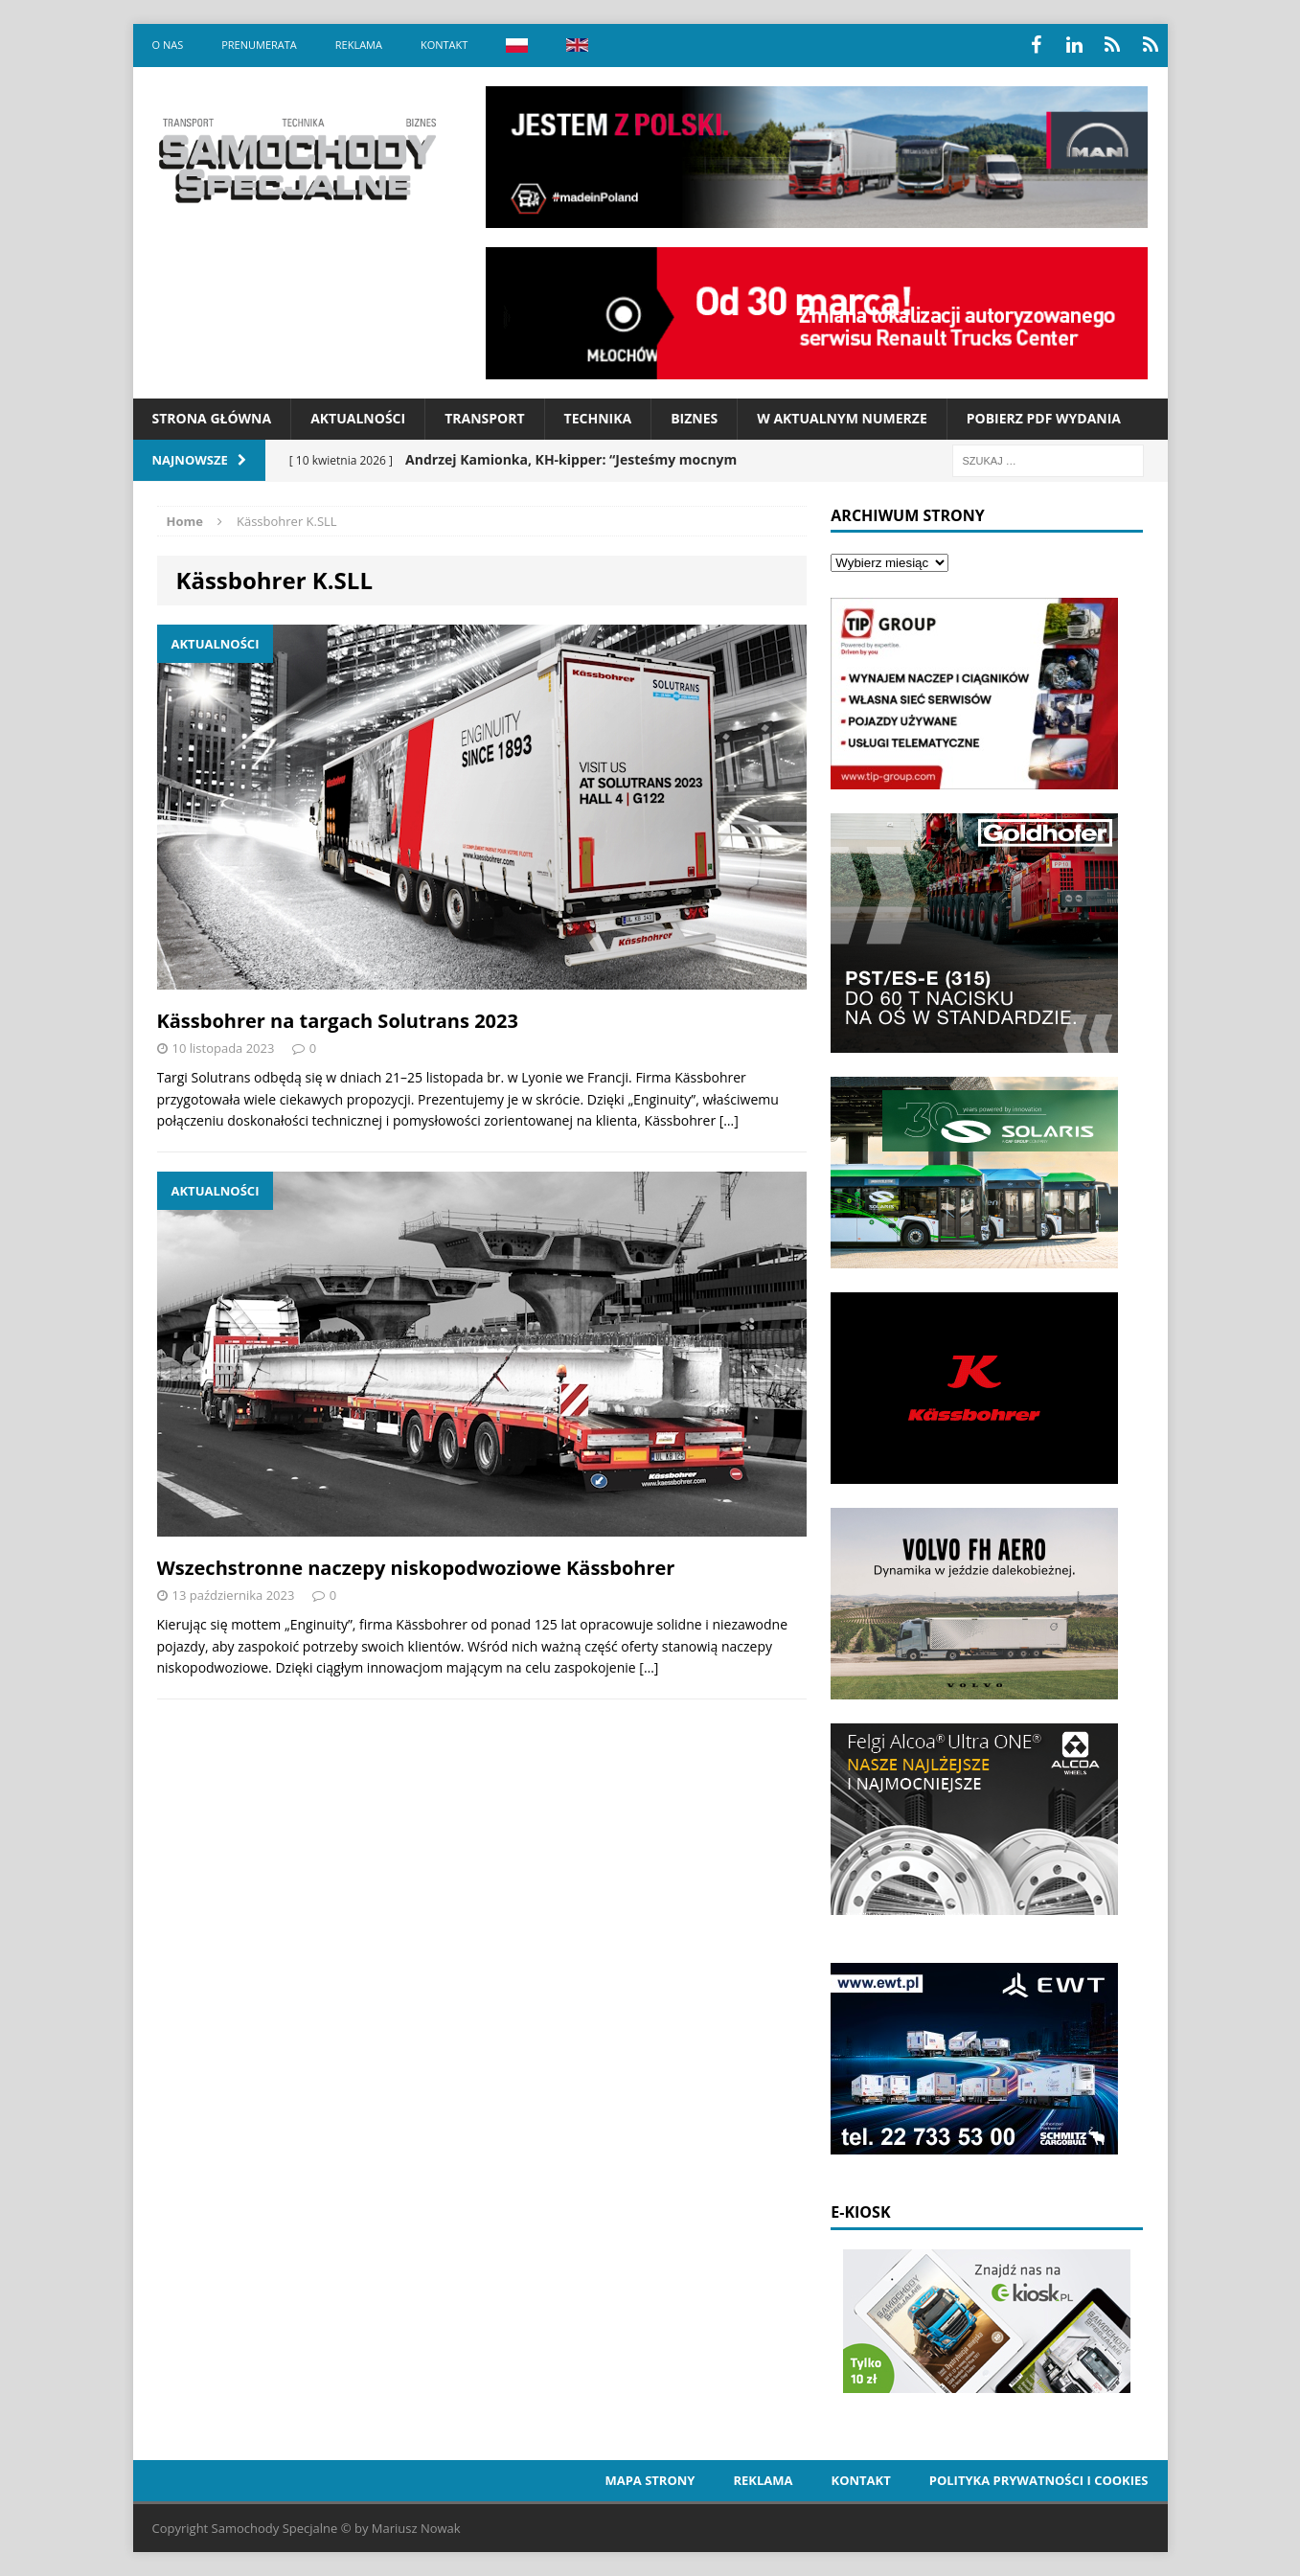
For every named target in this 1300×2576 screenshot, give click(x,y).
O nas (168, 44)
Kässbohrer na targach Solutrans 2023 (337, 1021)
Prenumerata (259, 44)
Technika (598, 418)
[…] (729, 1120)
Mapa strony (649, 2480)
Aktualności (357, 418)
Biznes (694, 418)
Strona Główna (212, 418)
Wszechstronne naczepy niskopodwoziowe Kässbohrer (416, 1568)
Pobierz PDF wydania (1044, 418)
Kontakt (444, 44)
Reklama (358, 44)
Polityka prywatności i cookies (1039, 2480)
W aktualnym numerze (842, 418)
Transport (484, 418)
